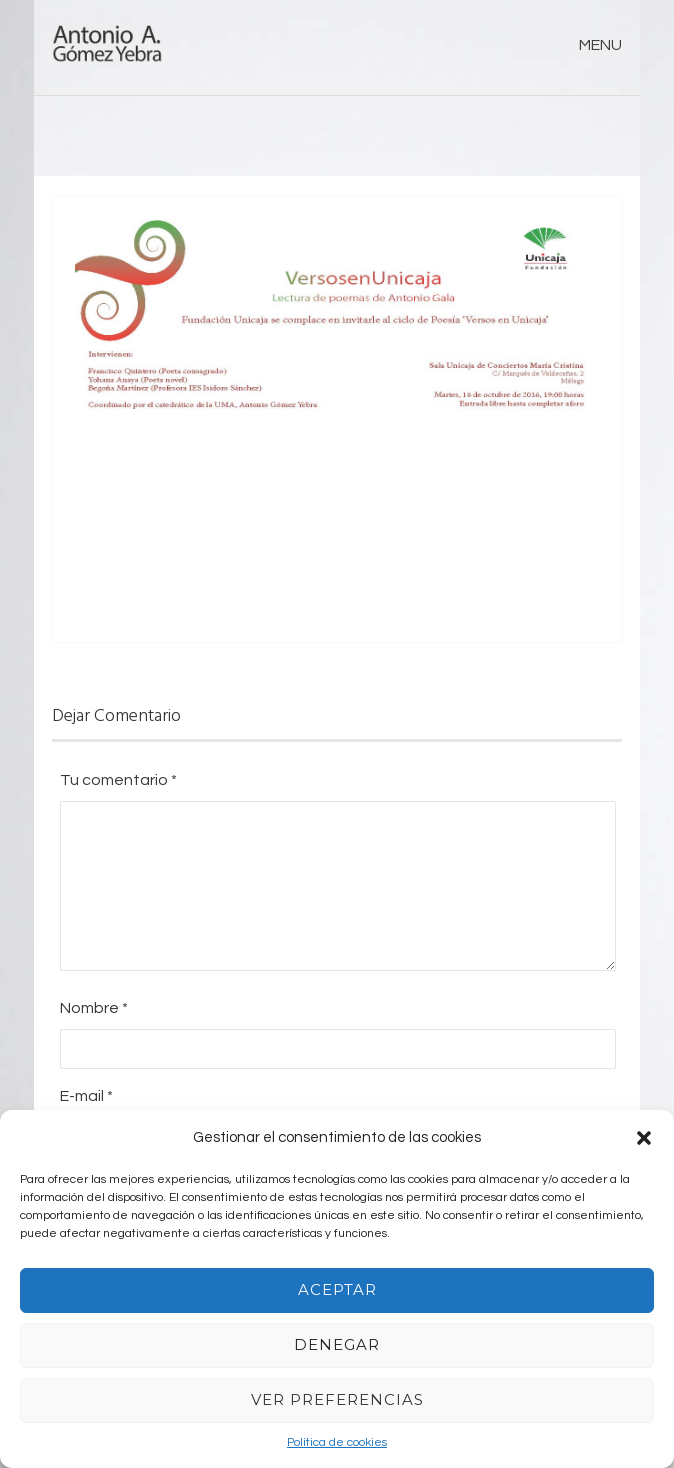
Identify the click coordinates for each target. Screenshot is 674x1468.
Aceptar (337, 1289)
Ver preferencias (337, 1399)
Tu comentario (118, 780)
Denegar (337, 1344)
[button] (644, 1138)
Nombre (94, 1008)
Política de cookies (337, 1442)
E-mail (86, 1096)
